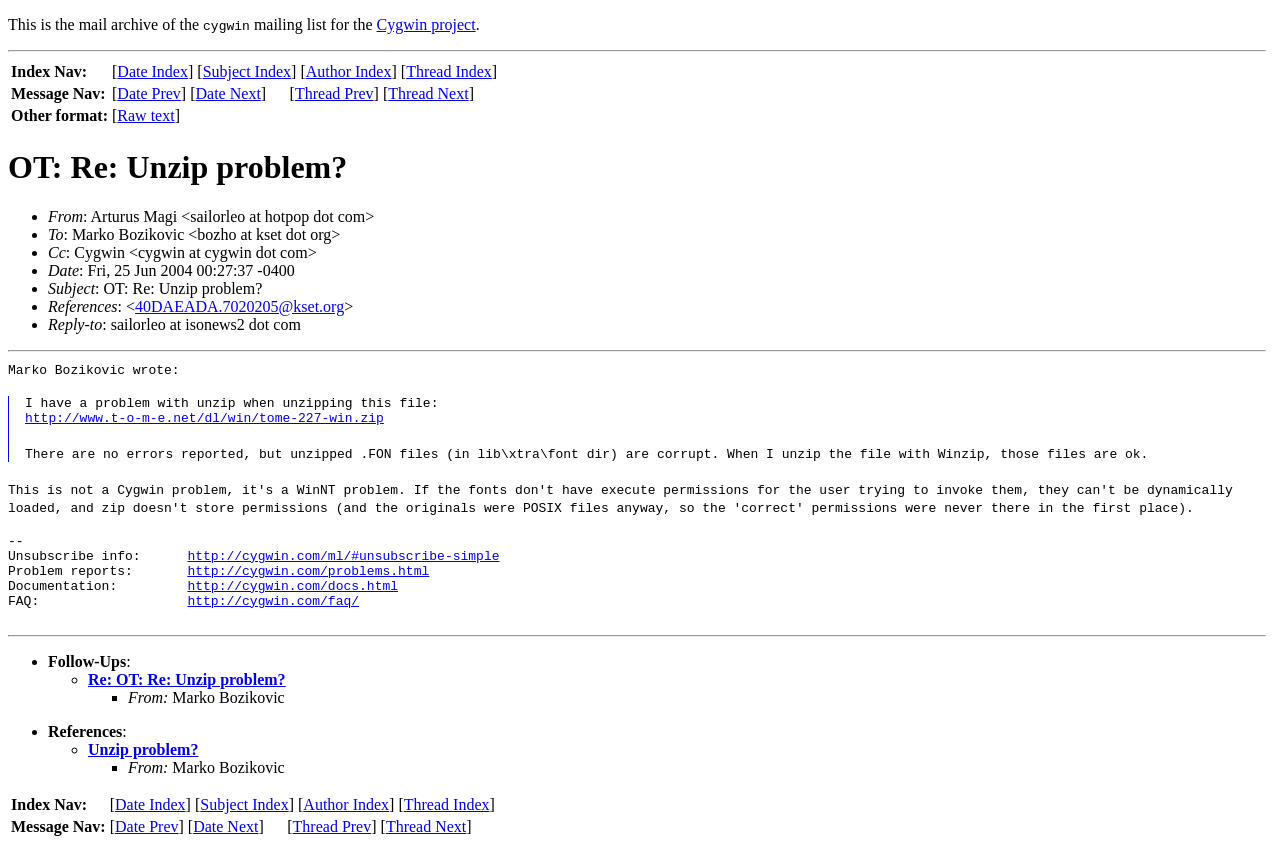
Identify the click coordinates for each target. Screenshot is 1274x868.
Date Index (152, 71)
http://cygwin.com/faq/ (273, 621)
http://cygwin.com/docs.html (292, 603)
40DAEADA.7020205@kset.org (239, 306)
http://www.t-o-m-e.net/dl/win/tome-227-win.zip (204, 423)
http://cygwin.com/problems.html (308, 585)
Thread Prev (334, 93)
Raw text (145, 115)
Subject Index (247, 71)
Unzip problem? (143, 770)
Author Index (349, 71)
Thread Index (449, 71)
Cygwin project (426, 24)
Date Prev (149, 93)
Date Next (228, 93)
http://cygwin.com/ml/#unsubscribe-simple (343, 567)
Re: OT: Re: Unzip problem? (187, 700)
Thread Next (428, 93)
